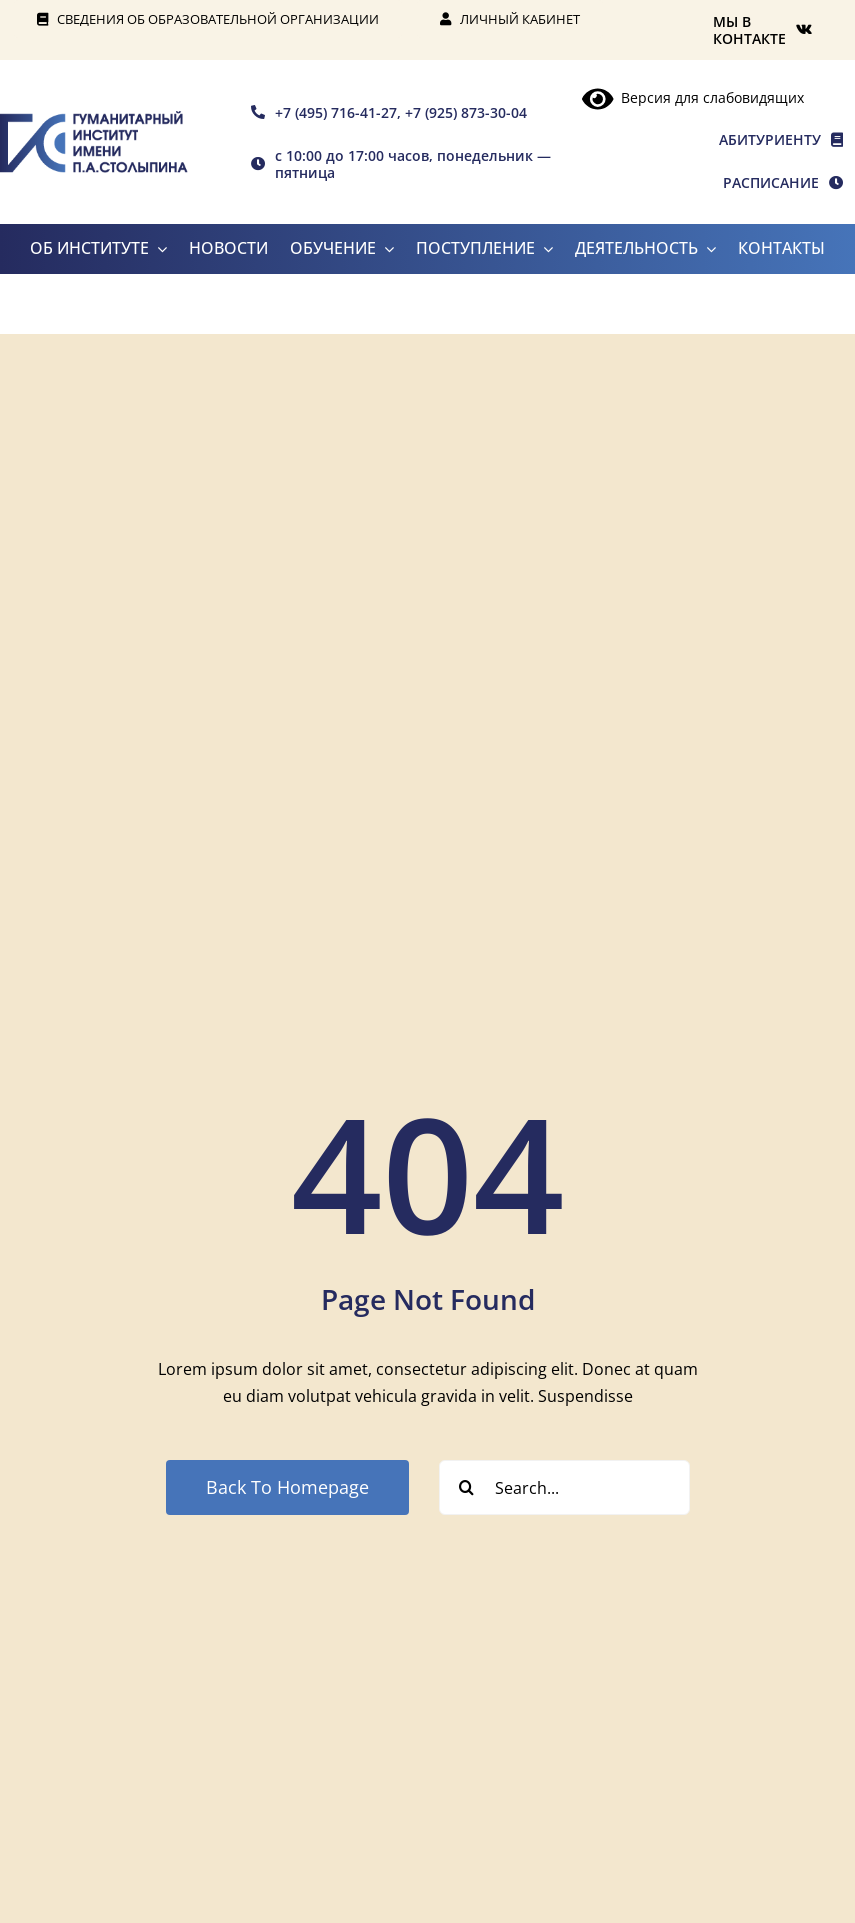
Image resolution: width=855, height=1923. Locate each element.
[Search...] (564, 1487)
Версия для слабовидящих (693, 97)
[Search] (466, 1487)
